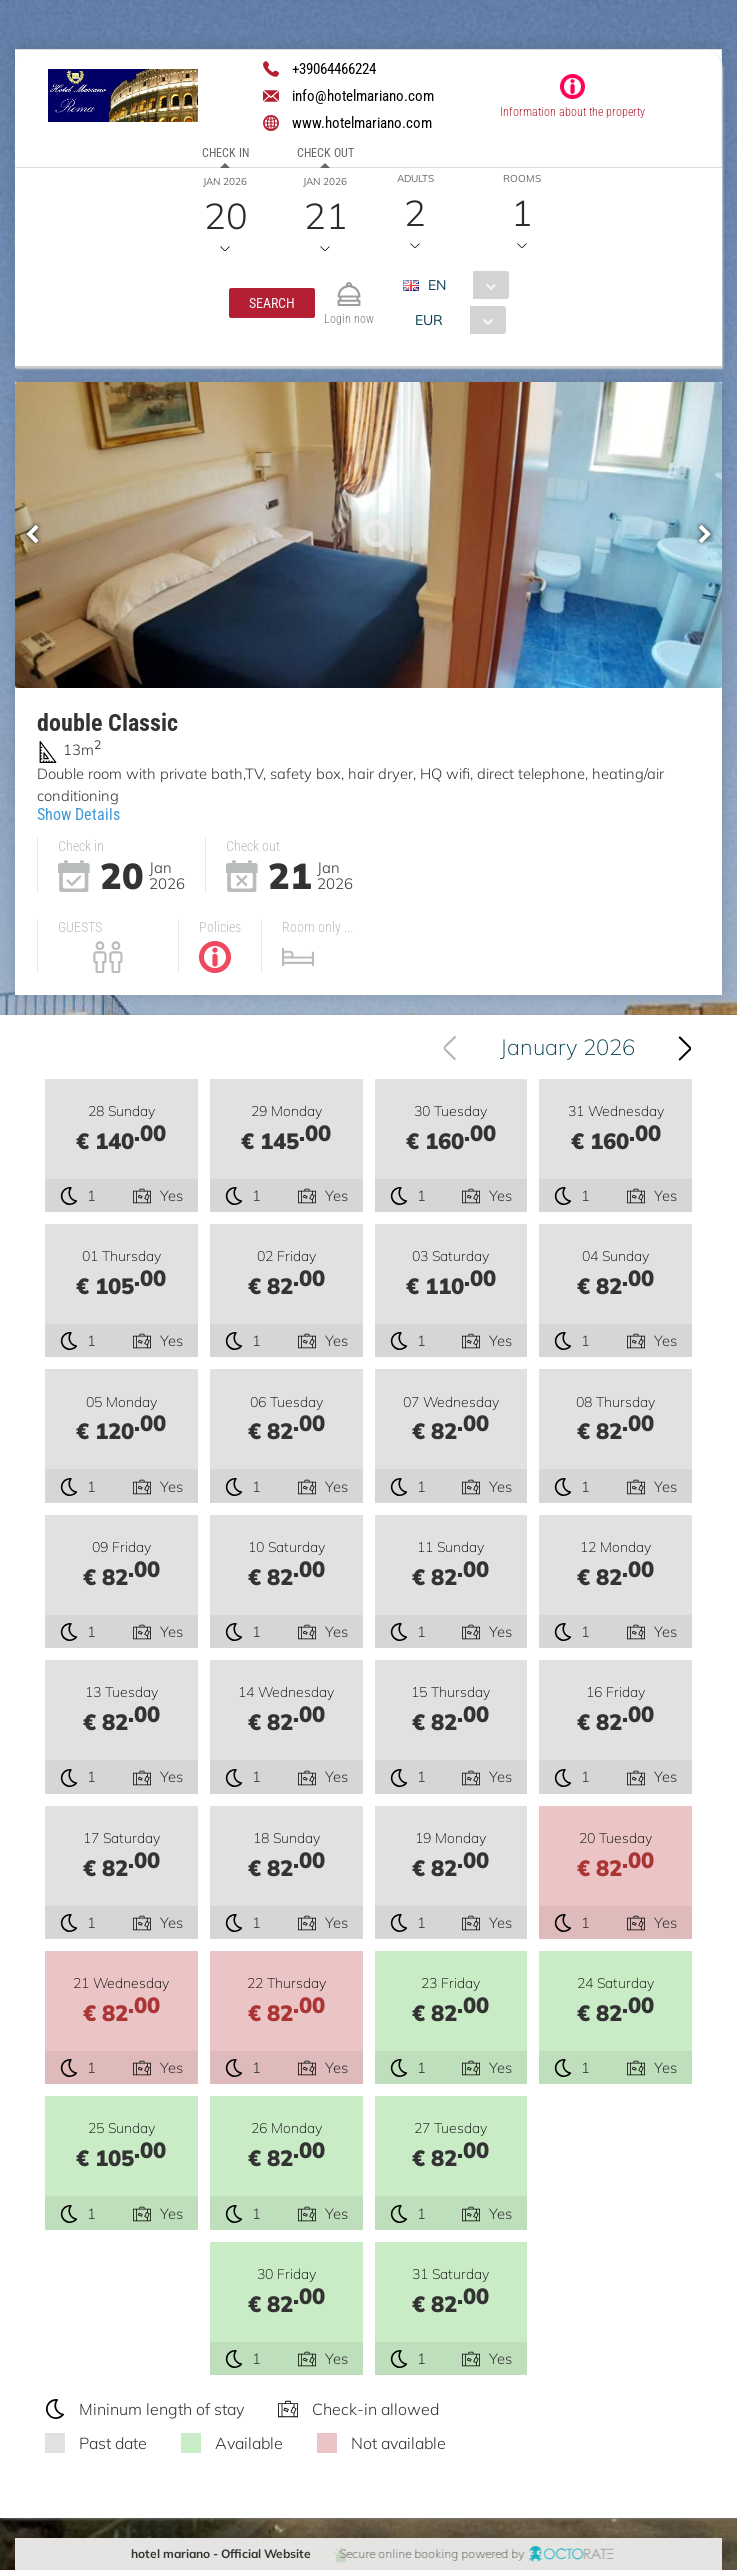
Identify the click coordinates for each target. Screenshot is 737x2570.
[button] (272, 303)
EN (437, 285)
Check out (325, 153)
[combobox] (463, 285)
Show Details (78, 814)
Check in (225, 153)
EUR (429, 320)
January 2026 (568, 1047)
